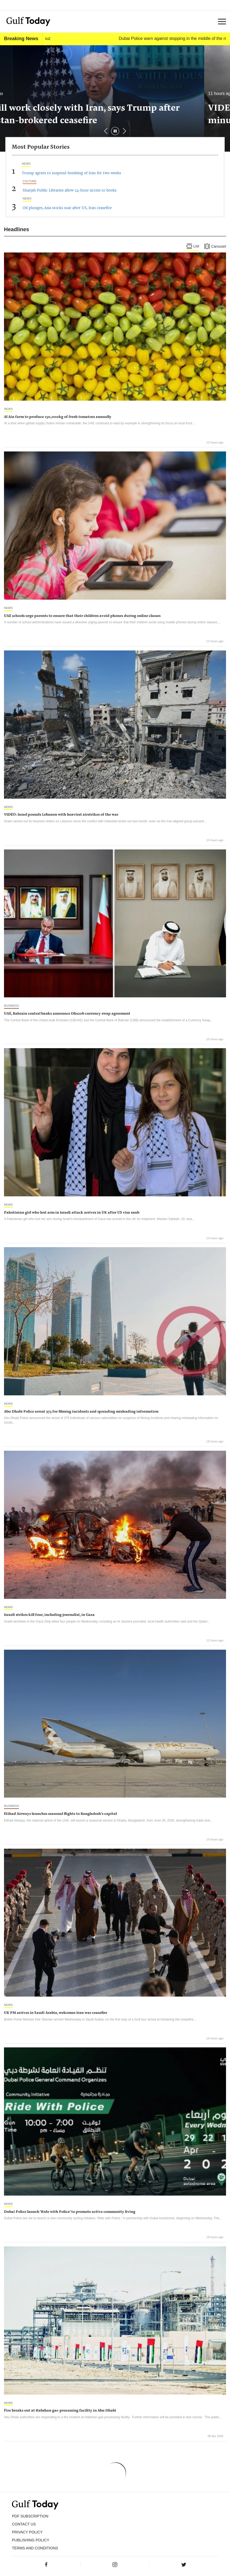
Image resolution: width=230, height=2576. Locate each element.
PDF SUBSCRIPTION (30, 2516)
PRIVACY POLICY (27, 2532)
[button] (124, 131)
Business (11, 1005)
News (26, 163)
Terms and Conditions (35, 2548)
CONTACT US (24, 2524)
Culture (29, 181)
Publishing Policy (30, 2540)
